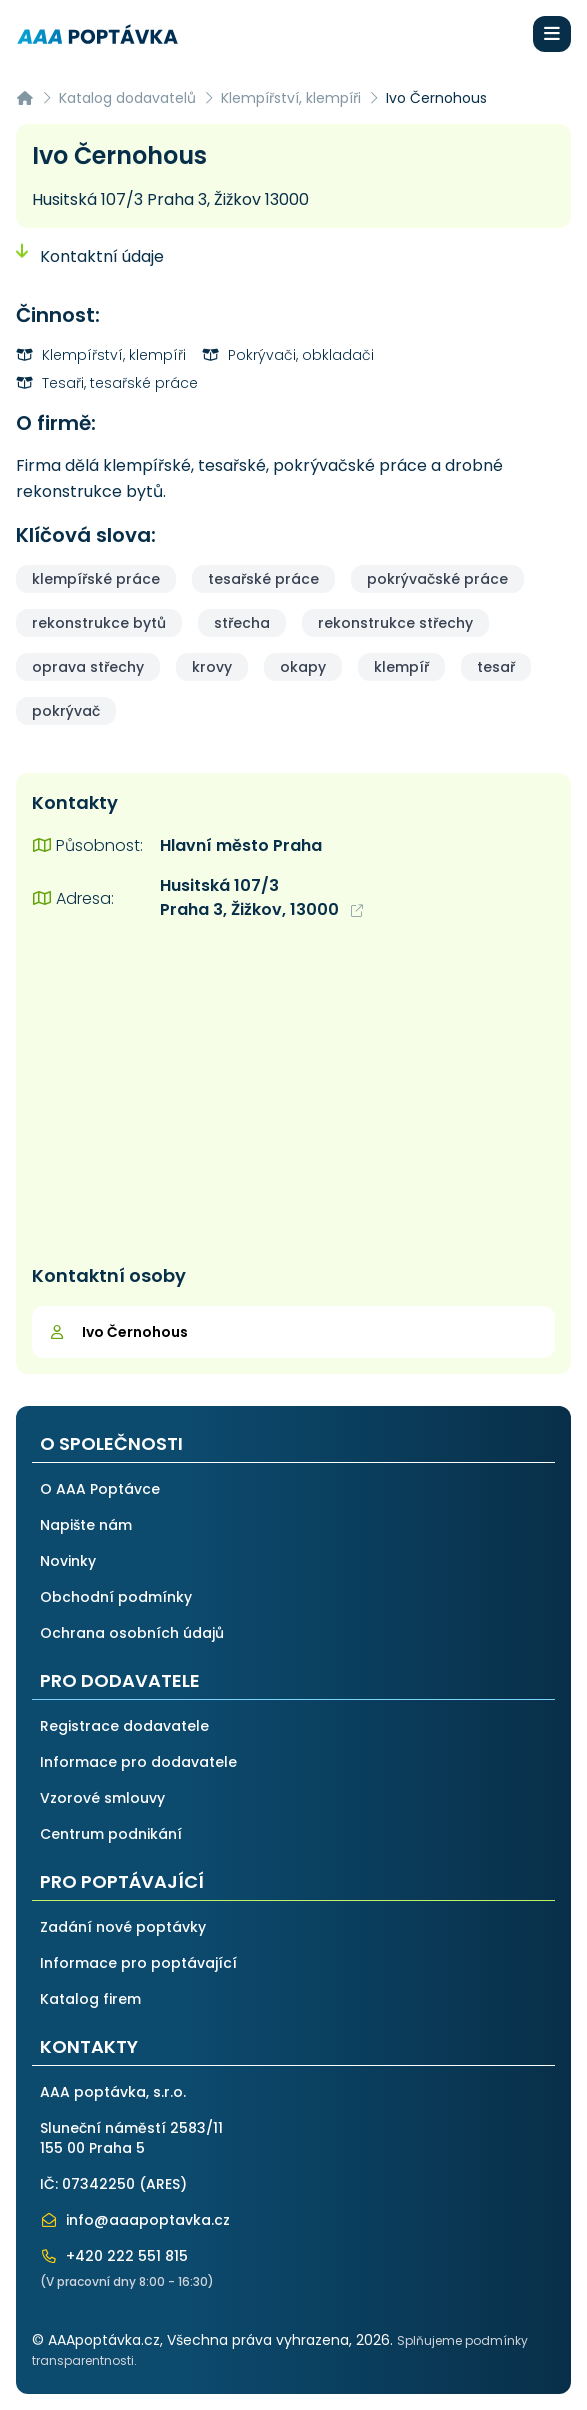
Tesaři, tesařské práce (107, 383)
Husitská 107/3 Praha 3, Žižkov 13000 (170, 199)
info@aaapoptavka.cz (135, 2220)
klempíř (401, 667)
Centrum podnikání (111, 1834)
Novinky (68, 1561)
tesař (496, 667)
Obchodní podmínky (116, 1597)
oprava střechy (88, 667)
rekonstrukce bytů (99, 623)
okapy (303, 667)
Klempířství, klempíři (291, 98)
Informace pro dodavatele (138, 1762)
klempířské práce (96, 579)
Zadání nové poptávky (123, 1927)
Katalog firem (90, 1999)
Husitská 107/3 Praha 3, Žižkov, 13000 (261, 897)
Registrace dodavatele (124, 1726)
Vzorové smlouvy (102, 1798)
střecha (242, 623)
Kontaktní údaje (90, 256)
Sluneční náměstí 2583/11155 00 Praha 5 (131, 2138)
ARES (163, 2184)
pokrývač (66, 711)
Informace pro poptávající (138, 1963)
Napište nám (86, 1525)
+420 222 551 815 (114, 2256)
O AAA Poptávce (100, 1489)
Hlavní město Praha (241, 845)
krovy (212, 667)
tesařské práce (263, 579)
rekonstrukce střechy (395, 623)
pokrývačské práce (437, 579)
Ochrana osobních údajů (132, 1633)
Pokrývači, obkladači (288, 355)
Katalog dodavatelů (127, 98)
